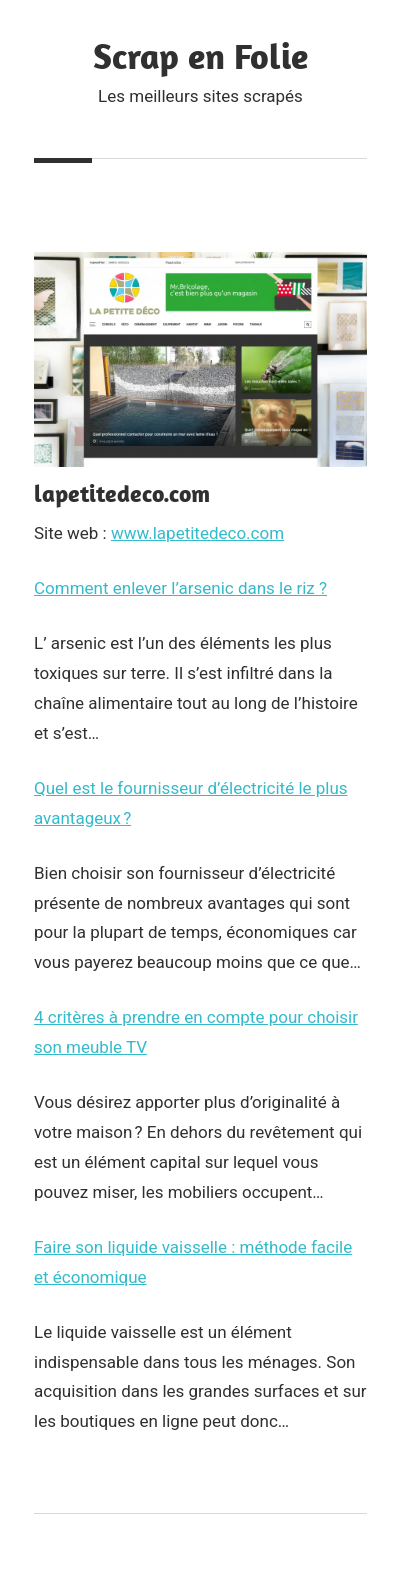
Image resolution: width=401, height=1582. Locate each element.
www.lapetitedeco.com (197, 533)
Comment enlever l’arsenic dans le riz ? (180, 588)
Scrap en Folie (200, 55)
